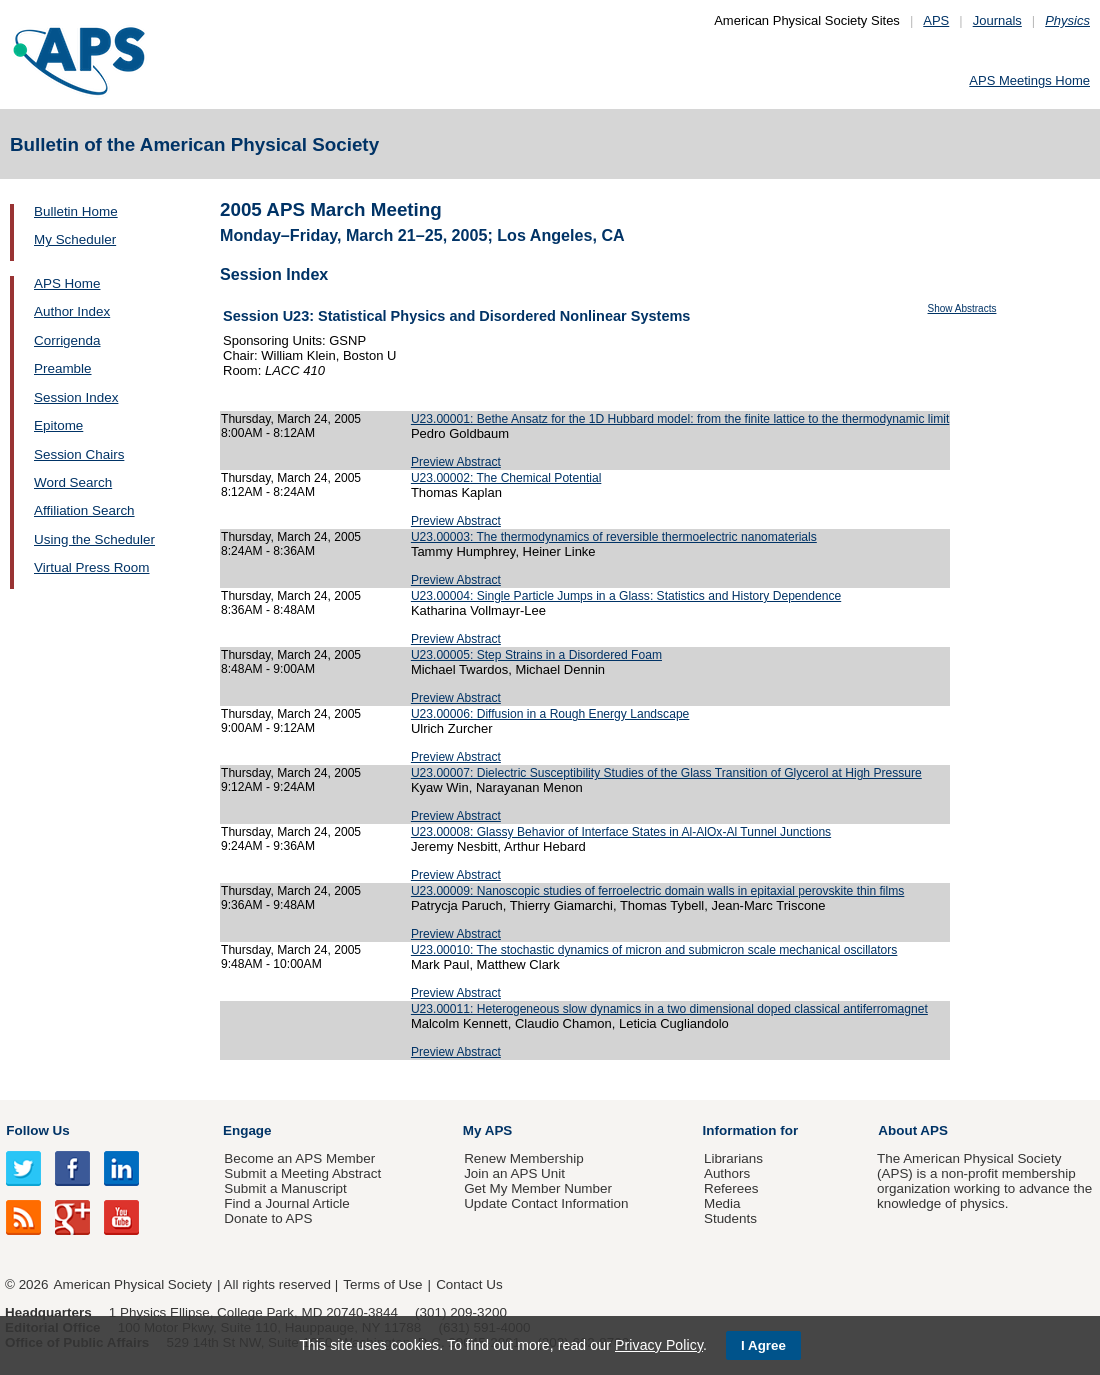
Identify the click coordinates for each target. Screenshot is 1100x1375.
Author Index (72, 311)
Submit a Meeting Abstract (302, 1173)
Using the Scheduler (94, 539)
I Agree (763, 1345)
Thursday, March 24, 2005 (291, 419)
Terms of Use (382, 1284)
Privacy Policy (659, 1345)
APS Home (67, 283)
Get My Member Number (538, 1188)
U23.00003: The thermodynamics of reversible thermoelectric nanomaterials (614, 537)
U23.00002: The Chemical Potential (506, 478)
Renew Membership (524, 1158)
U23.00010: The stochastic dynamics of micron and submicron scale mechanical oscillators (654, 950)
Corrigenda (67, 340)
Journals (997, 20)
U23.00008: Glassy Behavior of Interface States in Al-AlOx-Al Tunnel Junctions (621, 832)
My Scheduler (75, 239)
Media (722, 1203)
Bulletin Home (76, 211)
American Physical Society (133, 1284)
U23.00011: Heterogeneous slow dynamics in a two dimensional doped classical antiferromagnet (669, 1009)
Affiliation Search (84, 510)
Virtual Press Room (92, 567)
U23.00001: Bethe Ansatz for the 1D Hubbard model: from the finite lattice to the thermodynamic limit (680, 419)
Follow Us (37, 1130)
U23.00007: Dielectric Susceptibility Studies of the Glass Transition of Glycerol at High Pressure (666, 773)
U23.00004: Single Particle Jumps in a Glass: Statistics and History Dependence (626, 596)
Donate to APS (268, 1218)
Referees (731, 1188)
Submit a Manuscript (285, 1188)
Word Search (73, 482)
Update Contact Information (546, 1203)
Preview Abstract (456, 462)
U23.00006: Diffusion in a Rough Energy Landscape (550, 714)
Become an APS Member (299, 1158)
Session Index (76, 397)
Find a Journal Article (286, 1203)
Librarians (733, 1158)
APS (936, 20)
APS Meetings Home (1029, 80)
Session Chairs (79, 454)
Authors (727, 1173)
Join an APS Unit (514, 1173)
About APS (913, 1130)
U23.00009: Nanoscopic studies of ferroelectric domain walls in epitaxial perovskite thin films (657, 891)
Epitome (58, 425)
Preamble (63, 368)
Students (730, 1218)
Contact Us (469, 1284)
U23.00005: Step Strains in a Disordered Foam (536, 655)
